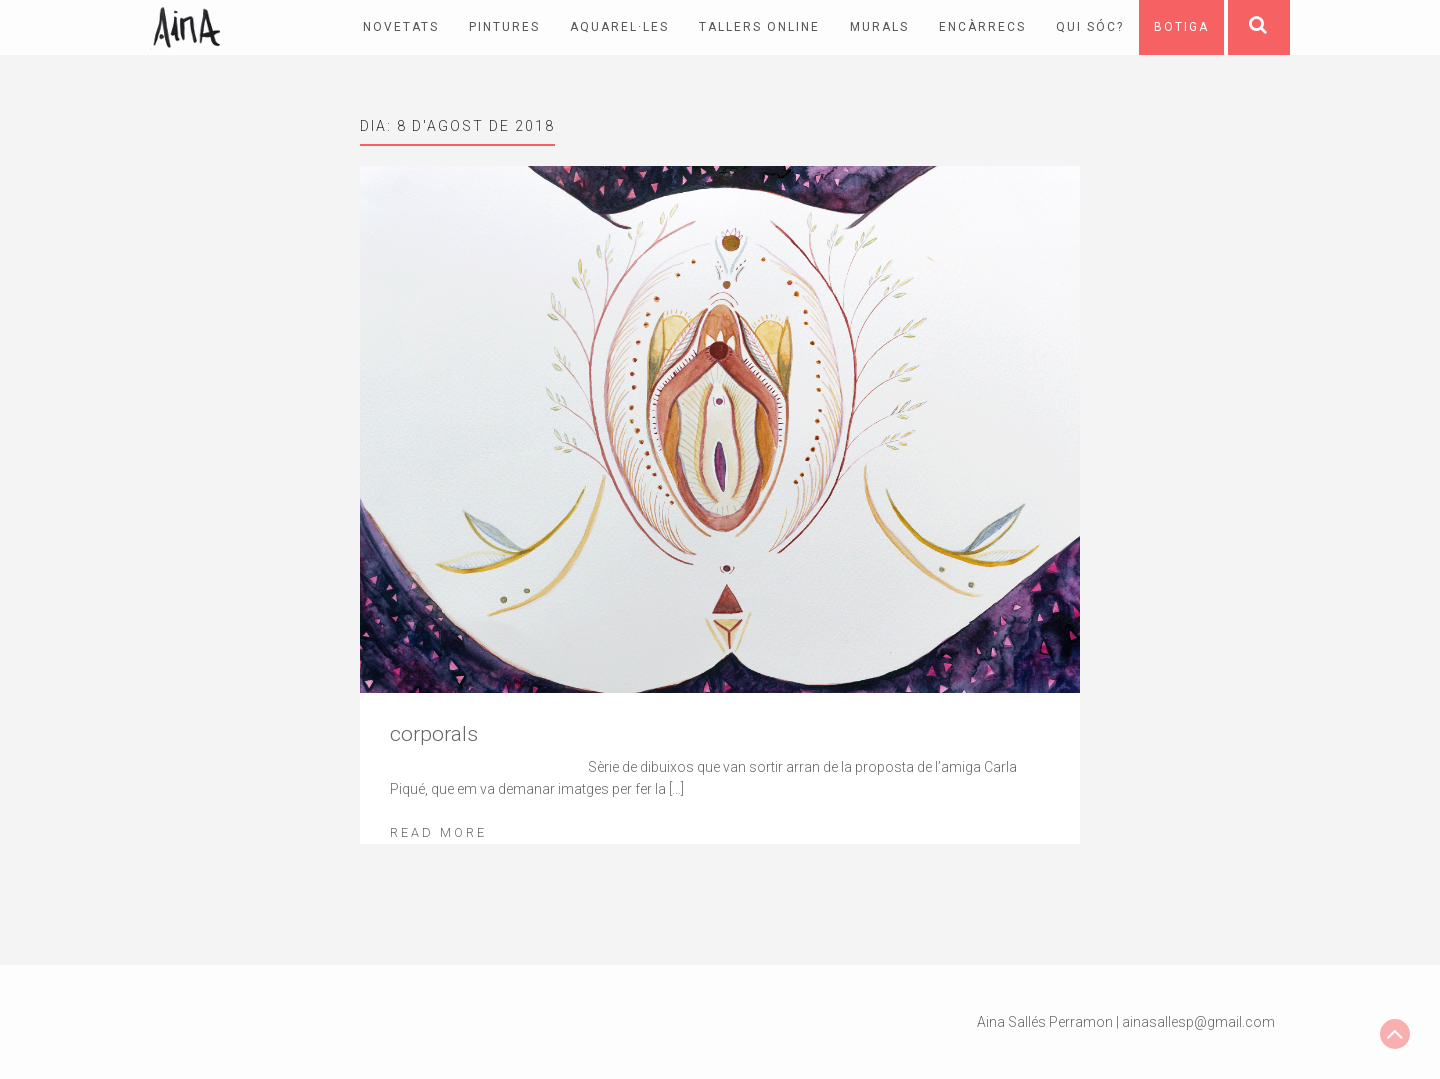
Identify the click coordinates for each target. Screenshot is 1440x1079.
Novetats (401, 27)
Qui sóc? (1090, 27)
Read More (438, 832)
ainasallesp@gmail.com (1198, 1022)
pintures (504, 27)
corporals (434, 734)
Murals (879, 27)
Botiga (1181, 27)
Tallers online (759, 27)
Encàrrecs (982, 27)
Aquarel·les (619, 27)
